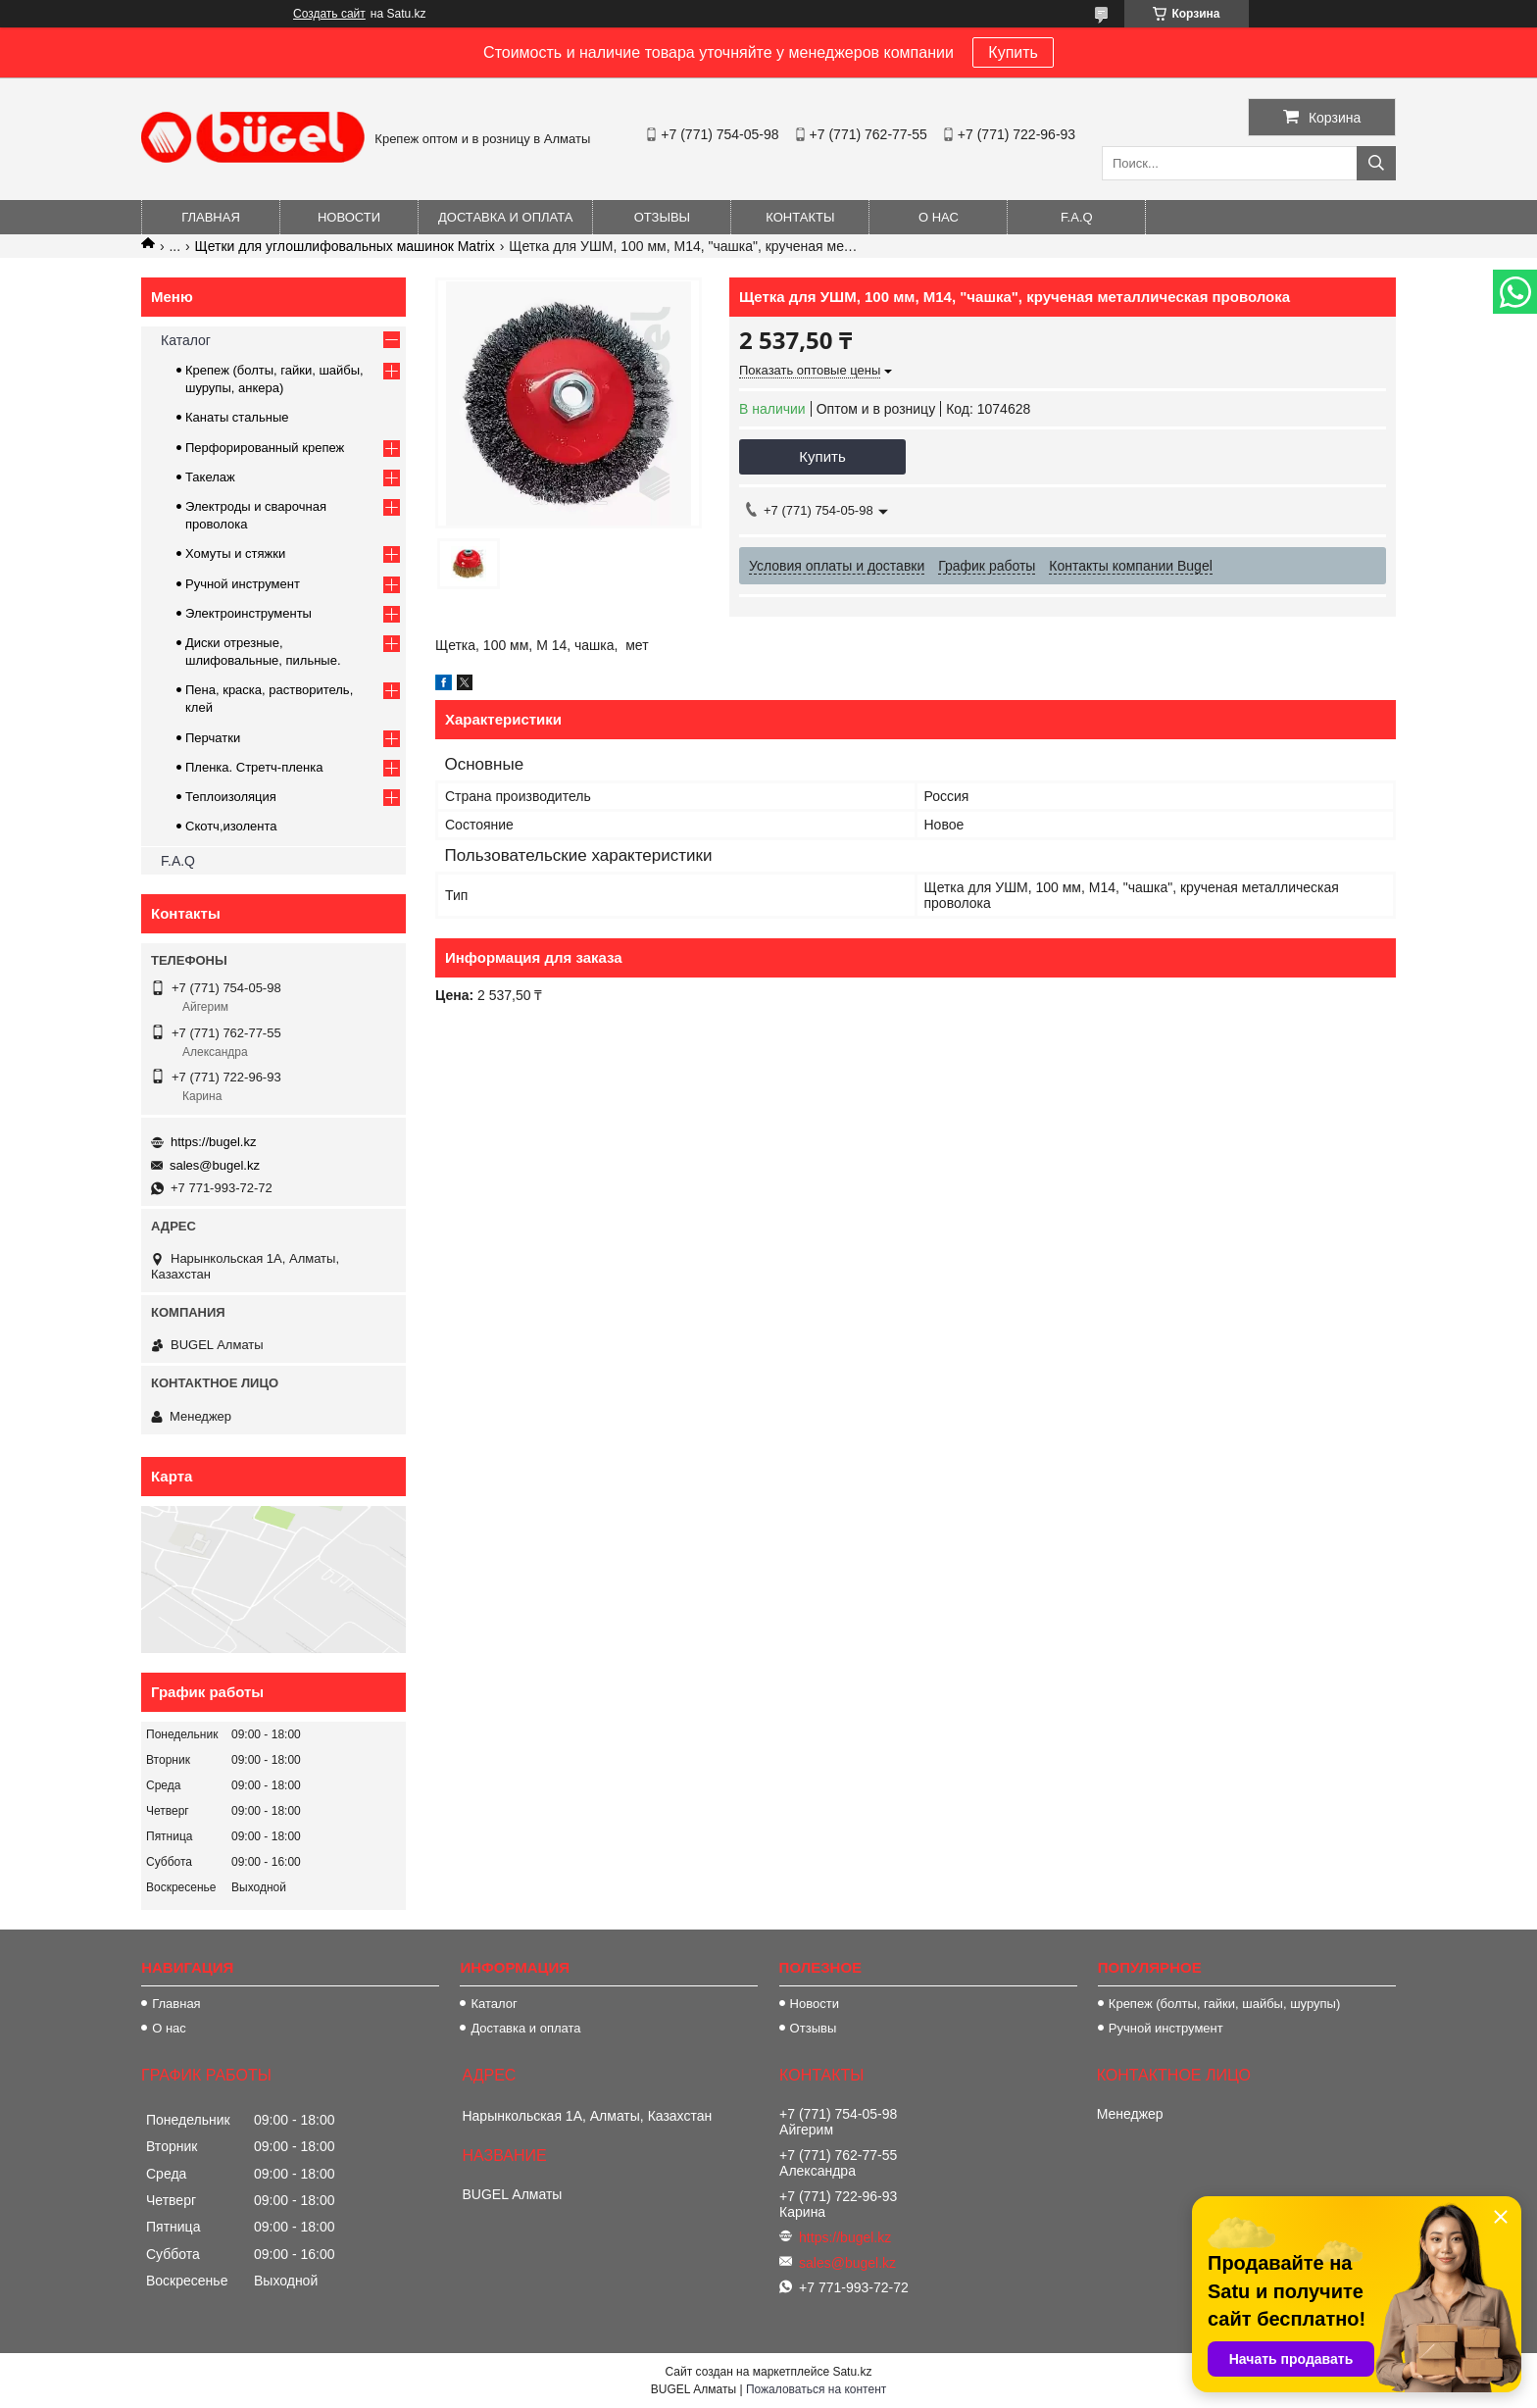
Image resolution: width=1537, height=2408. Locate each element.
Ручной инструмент (242, 584)
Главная (210, 217)
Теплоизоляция (230, 796)
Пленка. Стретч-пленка (253, 767)
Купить (1013, 52)
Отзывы (662, 217)
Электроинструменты (248, 613)
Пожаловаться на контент (816, 2389)
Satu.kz (851, 2372)
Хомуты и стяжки (235, 553)
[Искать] (1376, 163)
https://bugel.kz (213, 1141)
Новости (349, 217)
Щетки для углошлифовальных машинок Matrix (345, 246)
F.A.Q (1077, 217)
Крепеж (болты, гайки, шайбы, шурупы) (1224, 2003)
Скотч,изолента (231, 826)
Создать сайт (329, 14)
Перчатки (212, 737)
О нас (938, 217)
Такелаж (210, 477)
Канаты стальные (237, 417)
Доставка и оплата (505, 217)
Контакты (800, 217)
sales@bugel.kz (215, 1165)
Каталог (186, 340)
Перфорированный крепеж (264, 447)
